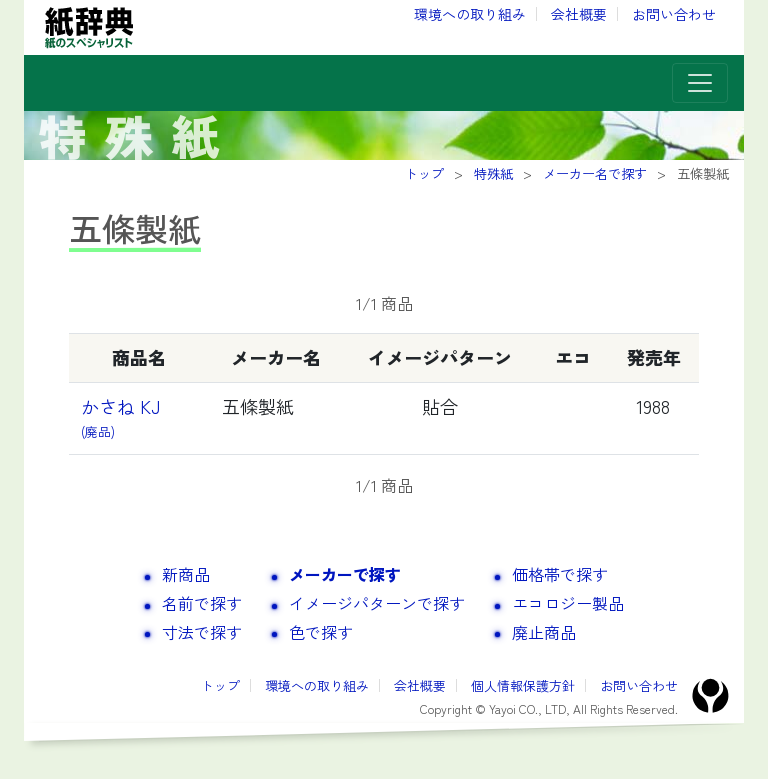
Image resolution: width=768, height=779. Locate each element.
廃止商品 (544, 632)
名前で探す (202, 603)
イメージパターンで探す (377, 603)
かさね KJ (129, 417)
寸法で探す (202, 632)
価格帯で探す (560, 574)
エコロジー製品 (568, 603)
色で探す (321, 632)
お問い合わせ (674, 14)
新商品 (186, 574)
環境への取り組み (470, 14)
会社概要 (579, 14)
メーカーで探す (345, 574)
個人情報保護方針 (523, 685)
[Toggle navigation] (700, 83)
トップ (220, 685)
